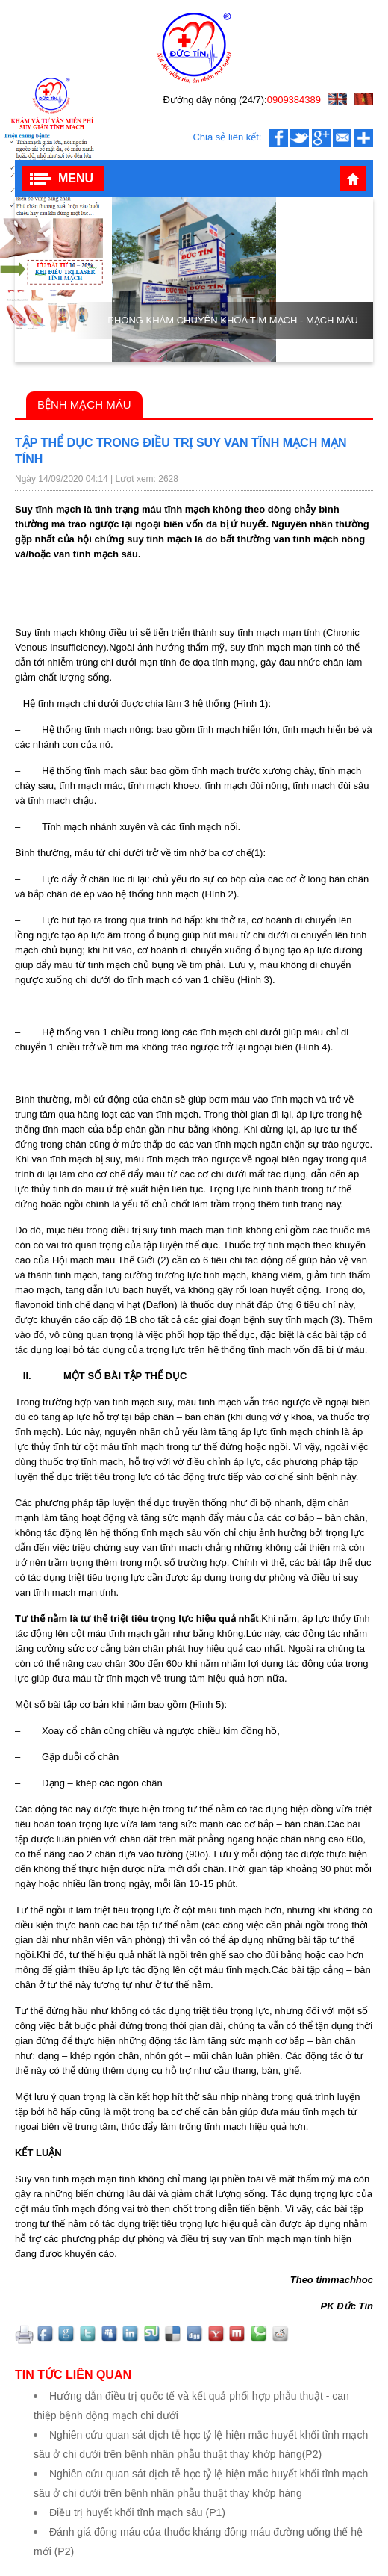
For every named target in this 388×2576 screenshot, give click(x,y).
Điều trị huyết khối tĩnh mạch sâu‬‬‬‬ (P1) (137, 2512)
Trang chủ (353, 178)
